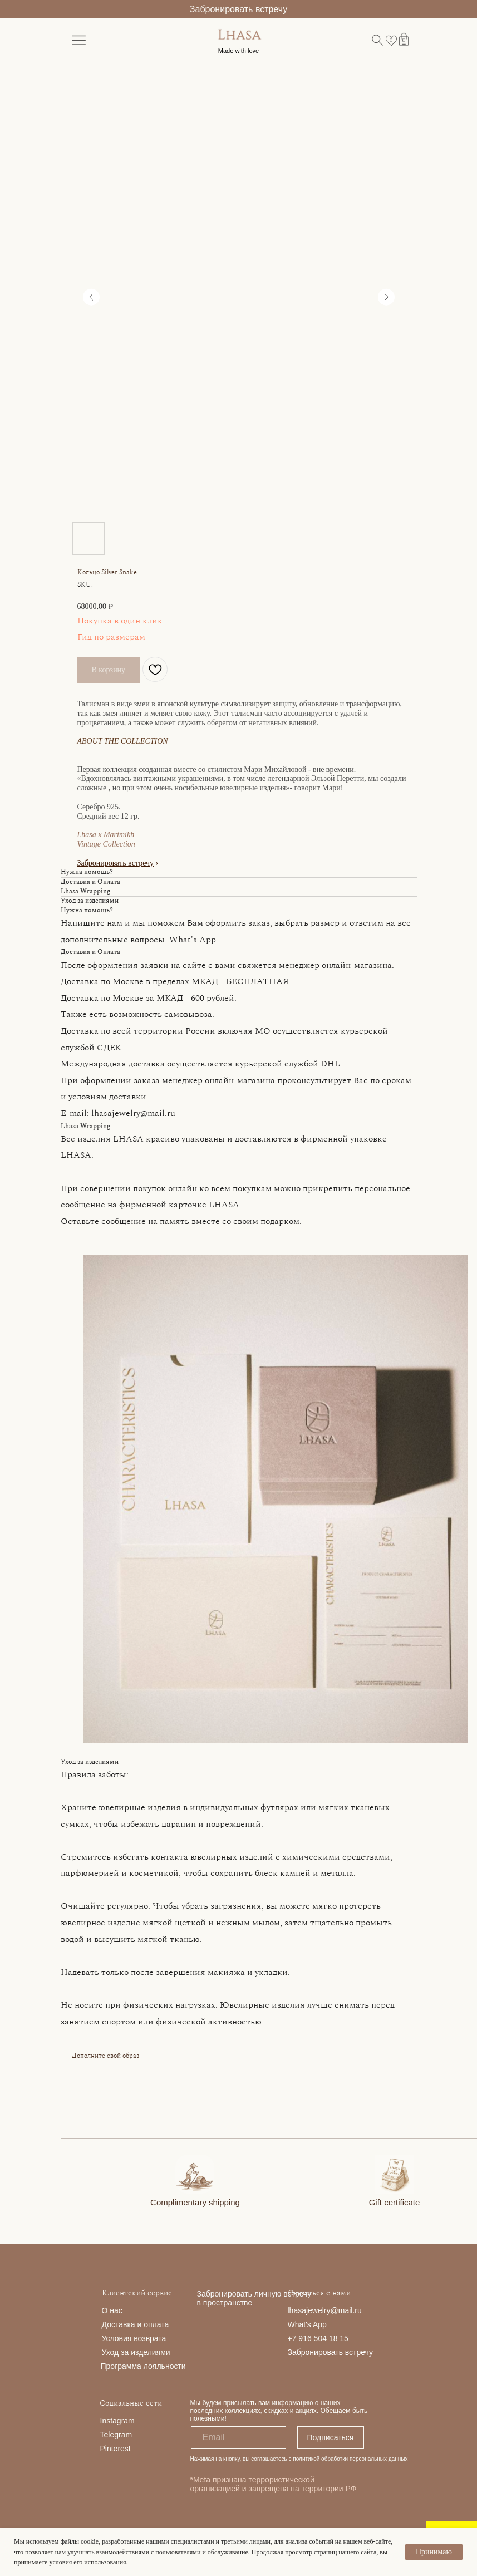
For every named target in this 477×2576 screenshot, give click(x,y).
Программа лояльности (143, 2366)
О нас (112, 2310)
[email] (238, 2437)
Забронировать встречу (238, 9)
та (165, 2324)
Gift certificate (394, 2202)
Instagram (117, 2420)
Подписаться (330, 2437)
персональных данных (377, 2459)
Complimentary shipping (195, 2202)
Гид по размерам (111, 636)
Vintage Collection (106, 844)
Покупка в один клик (120, 620)
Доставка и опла (131, 2324)
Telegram (116, 2434)
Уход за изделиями (136, 2352)
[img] (194, 2174)
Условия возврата (134, 2338)
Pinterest (115, 2448)
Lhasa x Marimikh (106, 834)
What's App (307, 2324)
